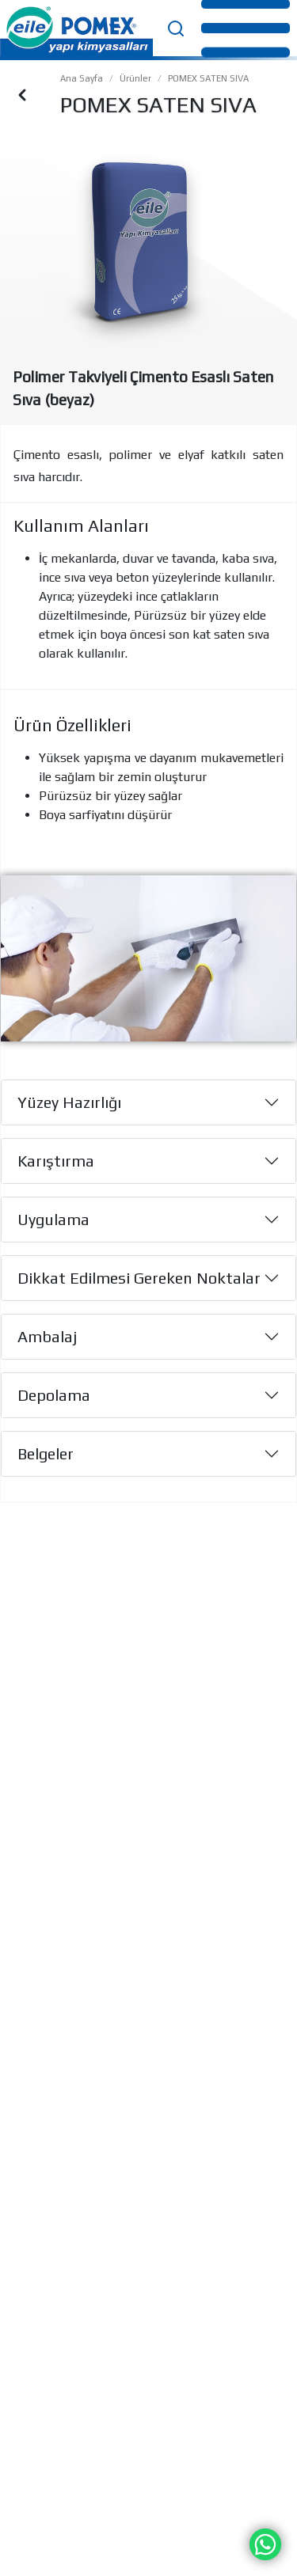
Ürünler (135, 78)
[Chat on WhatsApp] (265, 2543)
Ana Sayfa (81, 78)
